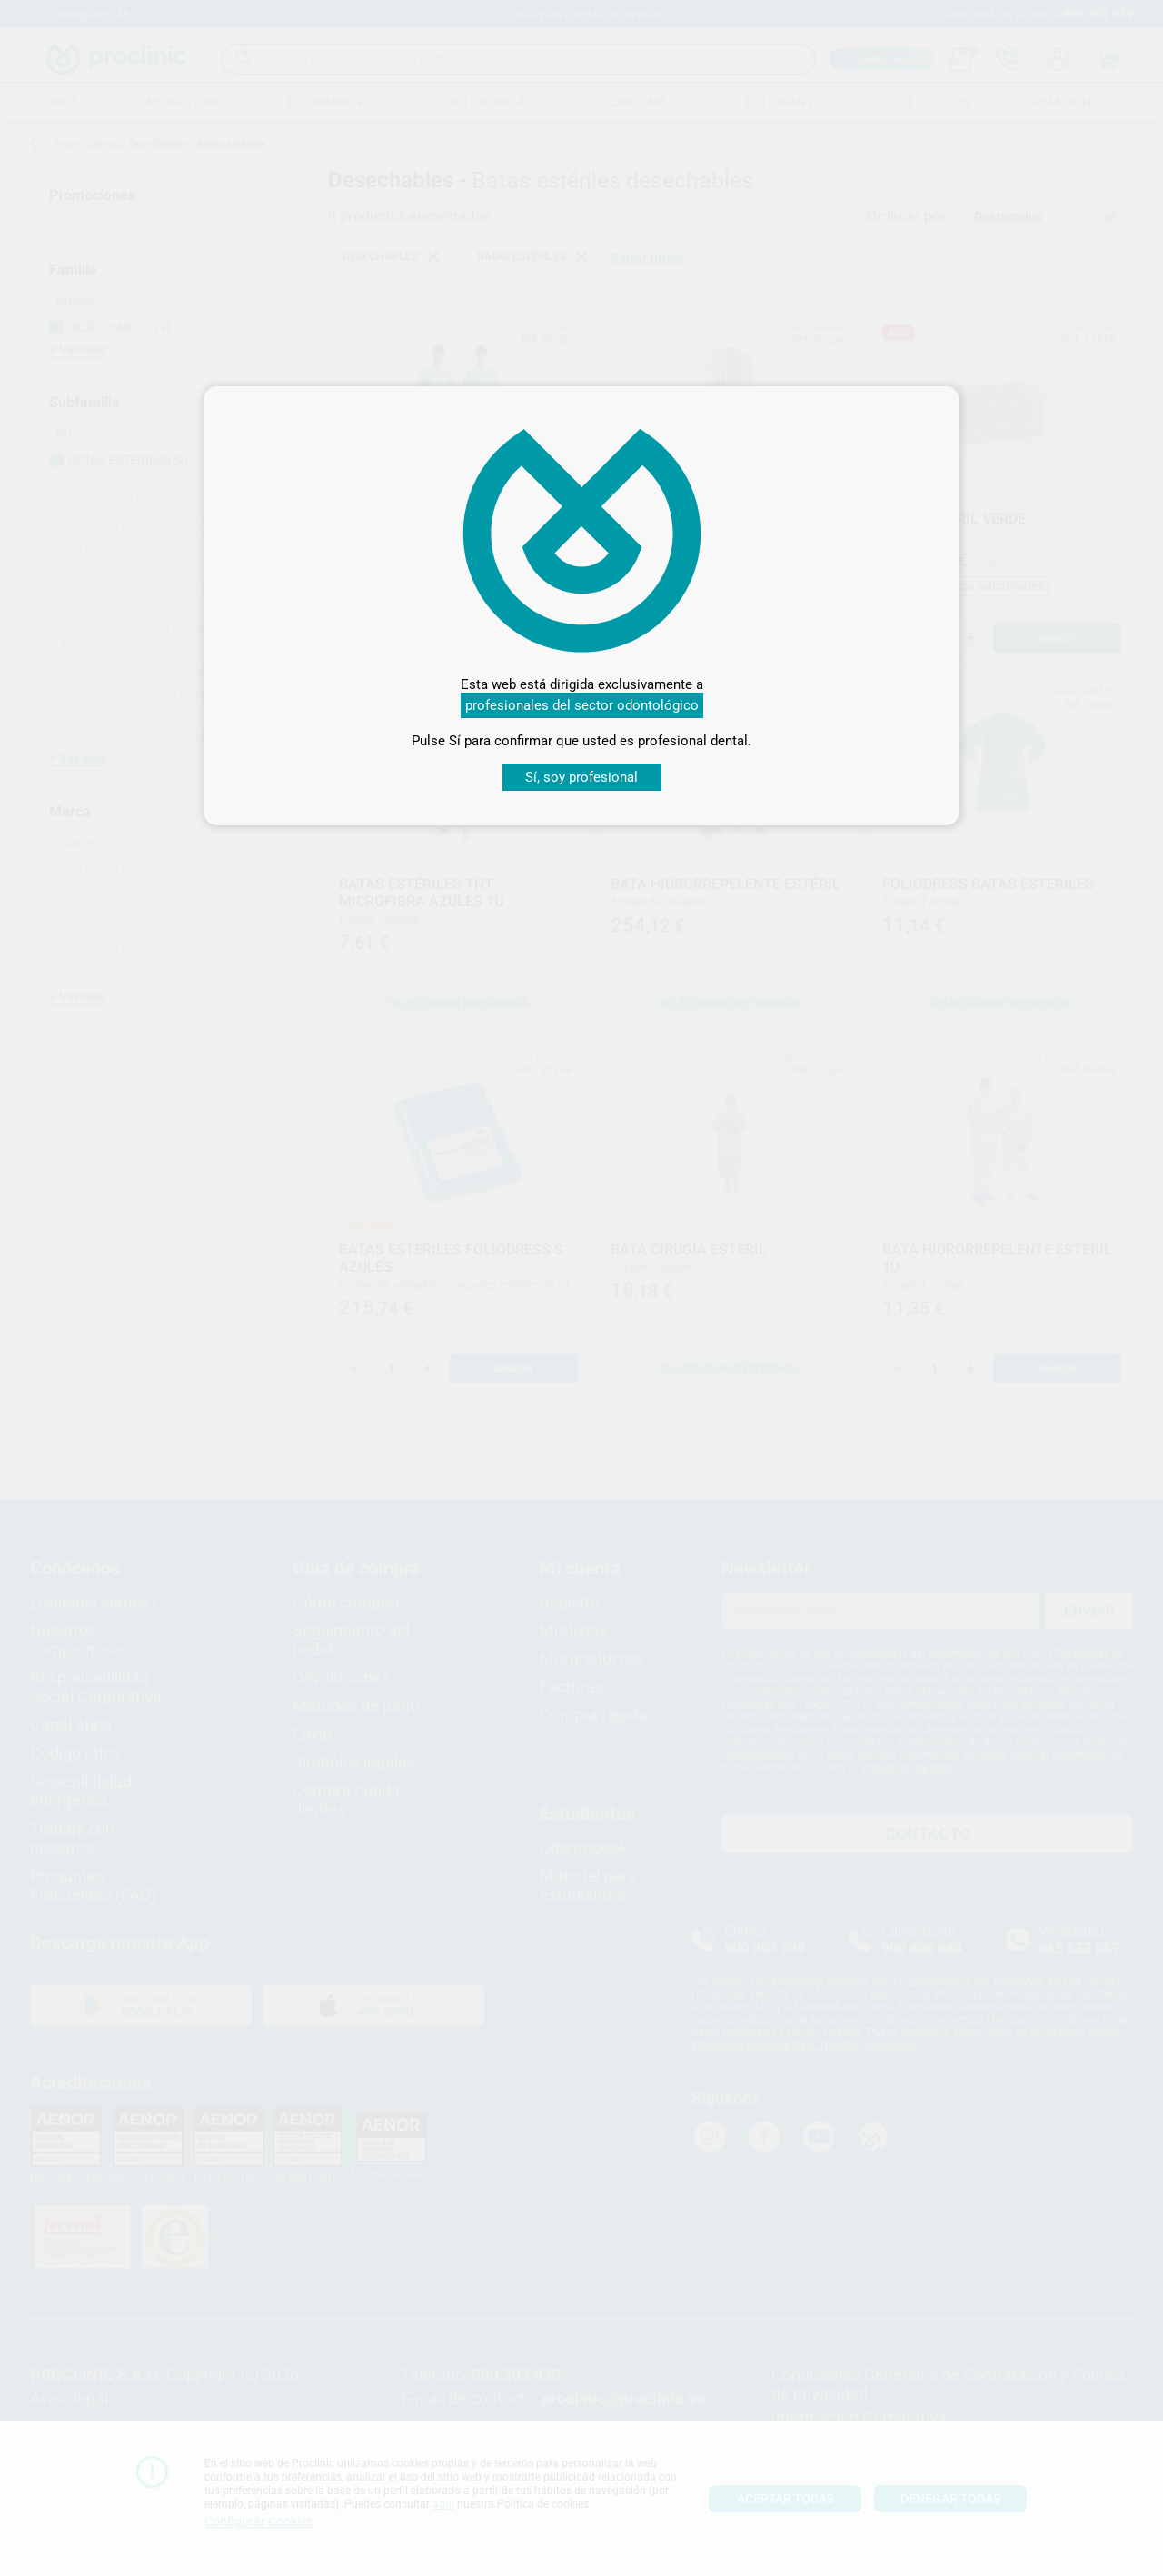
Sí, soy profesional (581, 777)
